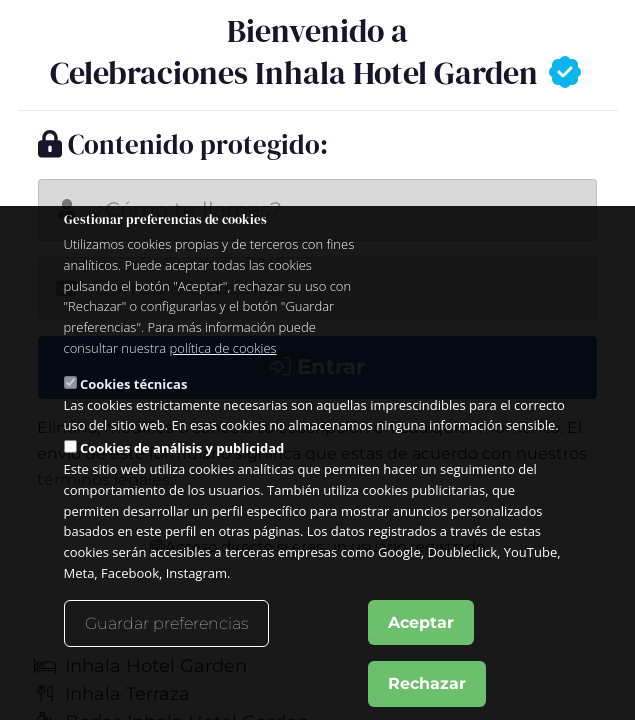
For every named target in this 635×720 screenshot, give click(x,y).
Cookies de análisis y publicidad (182, 448)
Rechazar (427, 683)
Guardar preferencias (166, 623)
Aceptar (421, 622)
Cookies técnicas (133, 384)
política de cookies (223, 348)
